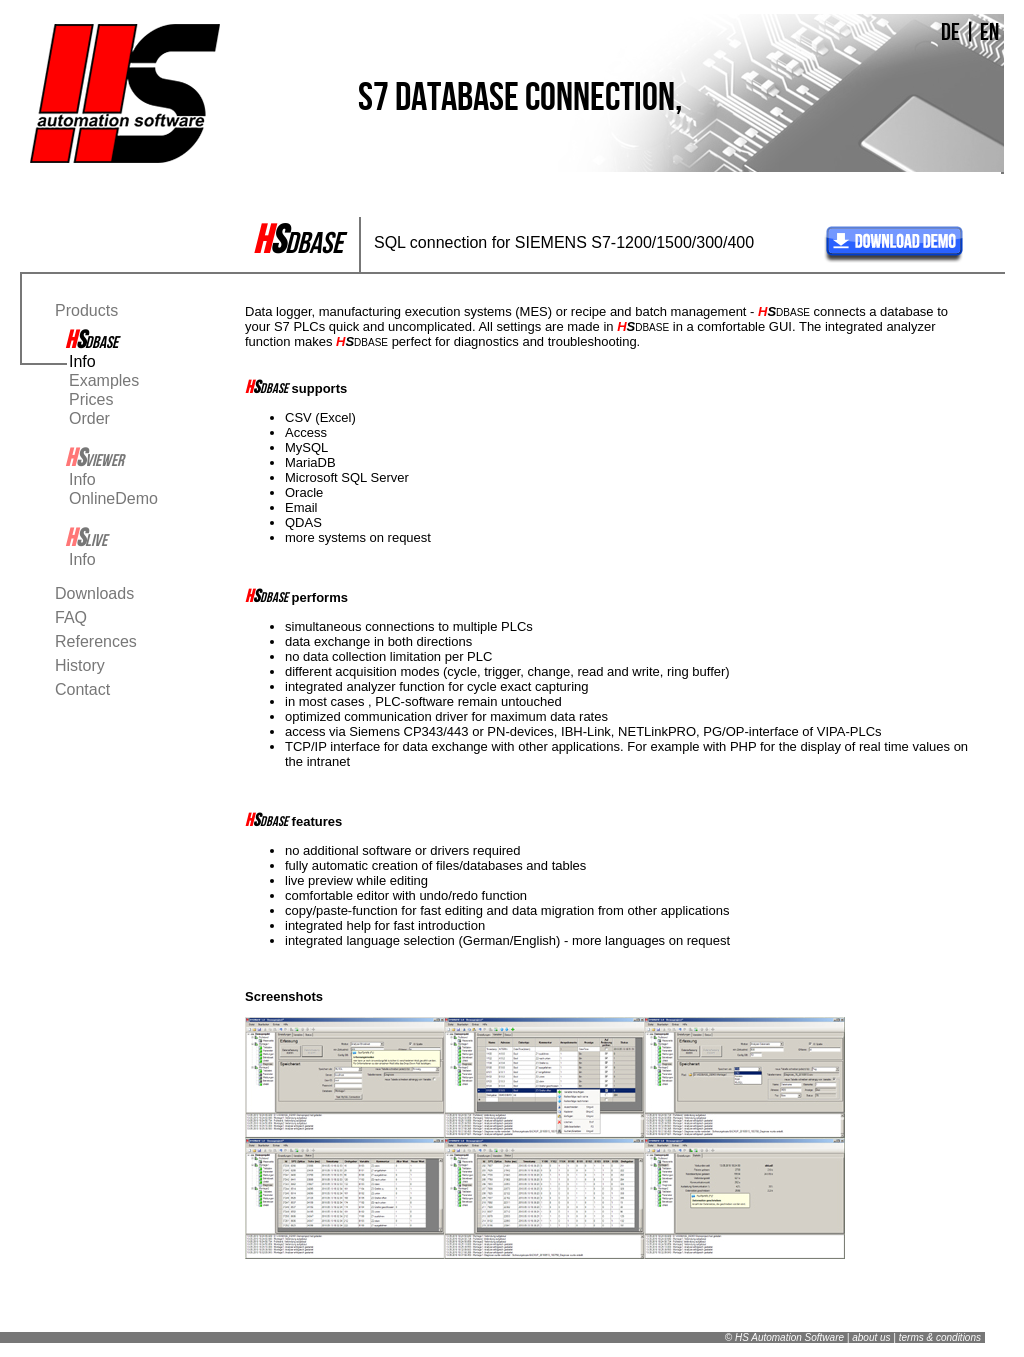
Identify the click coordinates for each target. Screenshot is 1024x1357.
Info (82, 361)
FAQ (71, 617)
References (96, 641)
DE (950, 32)
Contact (82, 689)
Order (89, 418)
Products (86, 310)
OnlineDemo (113, 498)
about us (871, 1337)
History (80, 665)
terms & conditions (940, 1337)
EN (989, 32)
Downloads (94, 593)
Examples (104, 380)
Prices (91, 399)
